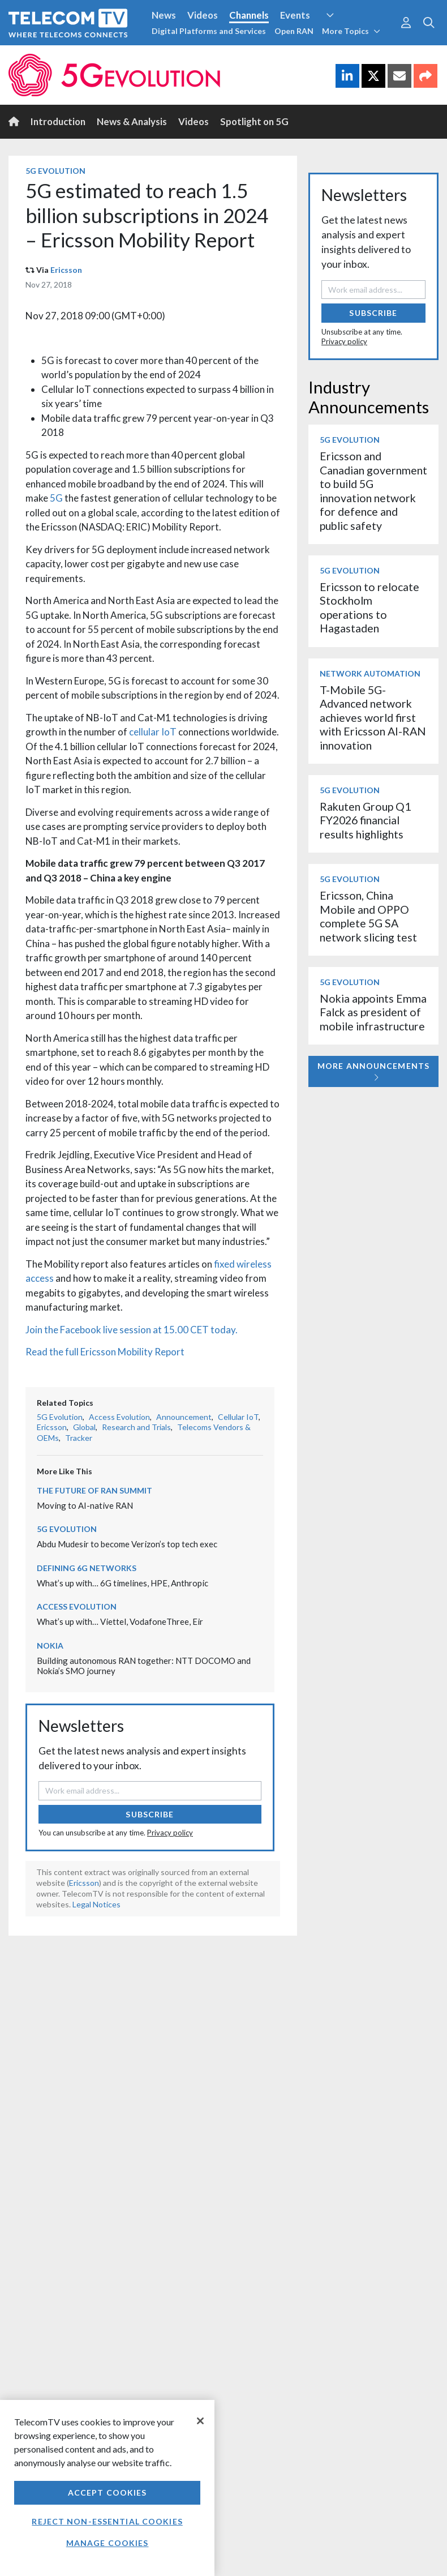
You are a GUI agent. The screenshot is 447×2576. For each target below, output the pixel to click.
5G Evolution (55, 171)
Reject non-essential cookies (107, 2521)
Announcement (184, 1417)
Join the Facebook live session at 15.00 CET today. (131, 1330)
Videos (202, 15)
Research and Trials (136, 1427)
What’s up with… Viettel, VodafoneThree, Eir (120, 1621)
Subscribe (150, 1814)
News (164, 15)
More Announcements (373, 1071)
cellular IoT (153, 732)
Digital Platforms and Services (209, 31)
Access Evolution (119, 1417)
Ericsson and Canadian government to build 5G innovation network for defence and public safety (373, 491)
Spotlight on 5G (254, 121)
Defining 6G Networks (86, 1568)
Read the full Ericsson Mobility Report (104, 1352)
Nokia (50, 1645)
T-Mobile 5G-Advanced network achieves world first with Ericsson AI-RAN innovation (373, 717)
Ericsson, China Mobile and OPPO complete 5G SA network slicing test (368, 916)
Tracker (78, 1438)
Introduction (58, 121)
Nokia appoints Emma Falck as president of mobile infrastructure (373, 1012)
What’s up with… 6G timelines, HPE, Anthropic (122, 1583)
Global (84, 1427)
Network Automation (370, 673)
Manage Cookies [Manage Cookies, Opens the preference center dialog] (107, 2543)
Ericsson (66, 270)
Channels (249, 15)
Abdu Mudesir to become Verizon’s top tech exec (127, 1544)
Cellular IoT (238, 1417)
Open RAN (293, 31)
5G (56, 498)
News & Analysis (132, 121)
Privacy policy (170, 1832)
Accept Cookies (107, 2492)
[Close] (200, 2420)
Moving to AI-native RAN (85, 1505)
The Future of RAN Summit (94, 1490)
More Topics (351, 31)
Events (295, 15)
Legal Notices (96, 1904)
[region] (107, 2488)
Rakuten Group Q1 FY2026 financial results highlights (365, 820)
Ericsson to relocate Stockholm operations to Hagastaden (369, 607)
